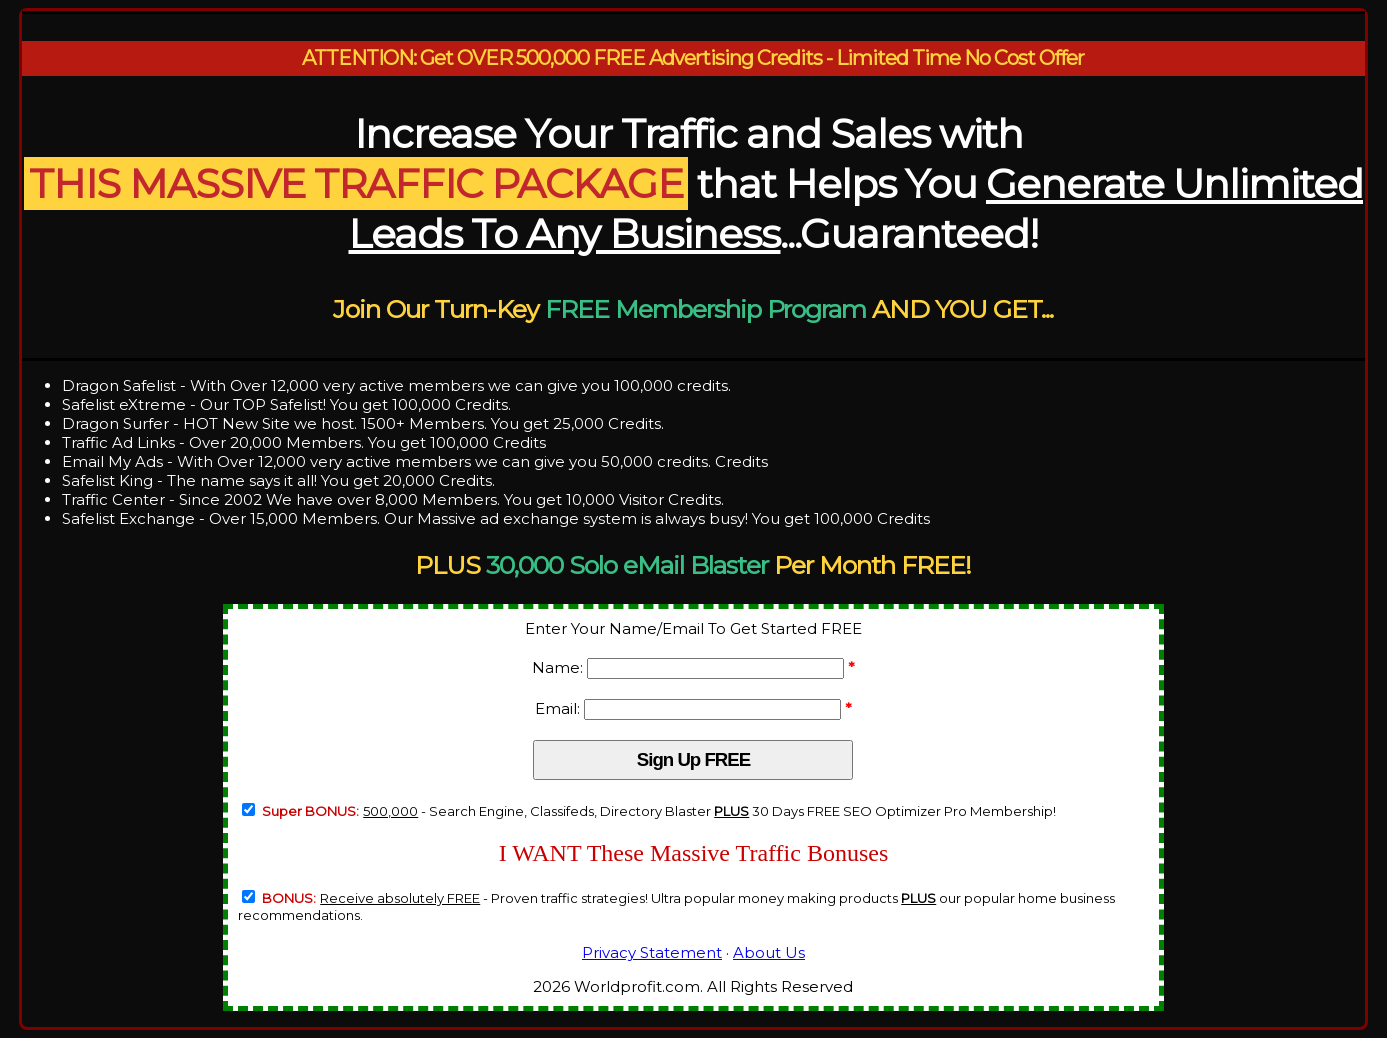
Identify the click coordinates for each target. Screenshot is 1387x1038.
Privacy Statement (652, 952)
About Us (769, 952)
